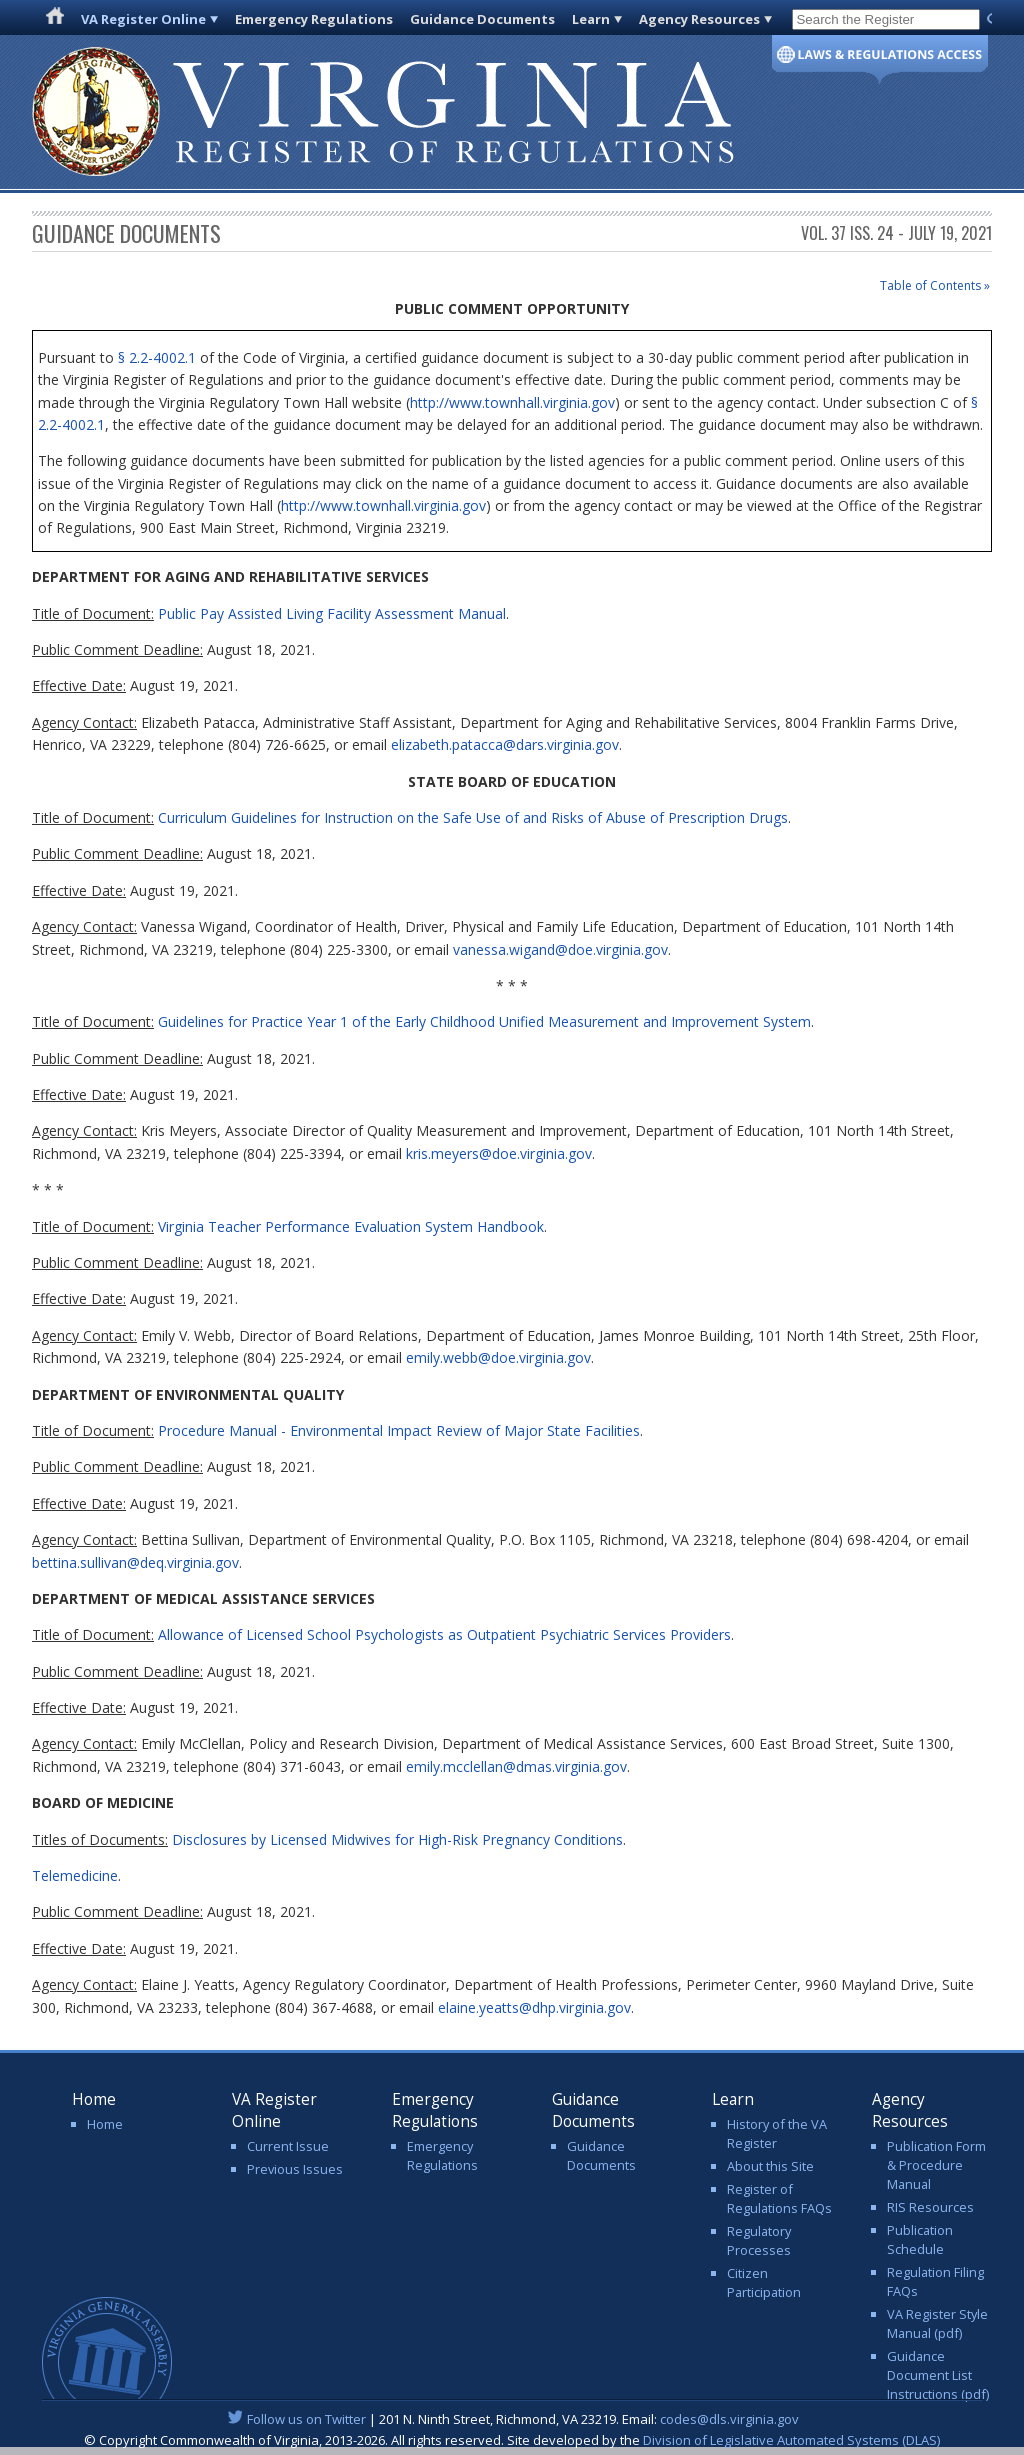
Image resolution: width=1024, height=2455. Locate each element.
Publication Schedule (920, 2239)
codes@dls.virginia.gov (729, 2419)
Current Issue (288, 2146)
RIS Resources (930, 2207)
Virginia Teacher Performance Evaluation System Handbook (351, 1226)
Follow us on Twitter (306, 2419)
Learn (591, 19)
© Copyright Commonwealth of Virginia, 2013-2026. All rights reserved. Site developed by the (512, 2440)
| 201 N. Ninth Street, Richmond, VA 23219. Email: (512, 2419)
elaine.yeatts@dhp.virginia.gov (534, 2007)
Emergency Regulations (314, 19)
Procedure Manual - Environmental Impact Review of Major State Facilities (399, 1430)
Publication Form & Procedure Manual (936, 2165)
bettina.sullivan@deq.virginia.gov (135, 1562)
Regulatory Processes (759, 2240)
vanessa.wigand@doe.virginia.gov (560, 949)
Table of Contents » (935, 285)
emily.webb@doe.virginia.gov (498, 1357)
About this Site (770, 2166)
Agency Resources (699, 19)
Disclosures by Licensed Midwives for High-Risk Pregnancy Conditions (397, 1839)
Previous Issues (295, 2169)
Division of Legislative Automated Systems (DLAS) (791, 2440)
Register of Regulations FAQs (779, 2198)
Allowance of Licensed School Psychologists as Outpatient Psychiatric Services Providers (444, 1634)
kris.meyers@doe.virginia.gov (499, 1153)
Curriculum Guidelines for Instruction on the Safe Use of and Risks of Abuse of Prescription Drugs (473, 817)
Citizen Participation (764, 2282)
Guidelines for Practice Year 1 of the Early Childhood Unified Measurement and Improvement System (484, 1021)
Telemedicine (75, 1875)
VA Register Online (143, 19)
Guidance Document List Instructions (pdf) (938, 2375)
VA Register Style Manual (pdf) (937, 2323)
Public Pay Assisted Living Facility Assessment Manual (332, 613)
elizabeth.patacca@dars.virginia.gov (505, 744)
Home (105, 2124)
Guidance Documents (482, 19)
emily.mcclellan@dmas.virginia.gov (516, 1766)
